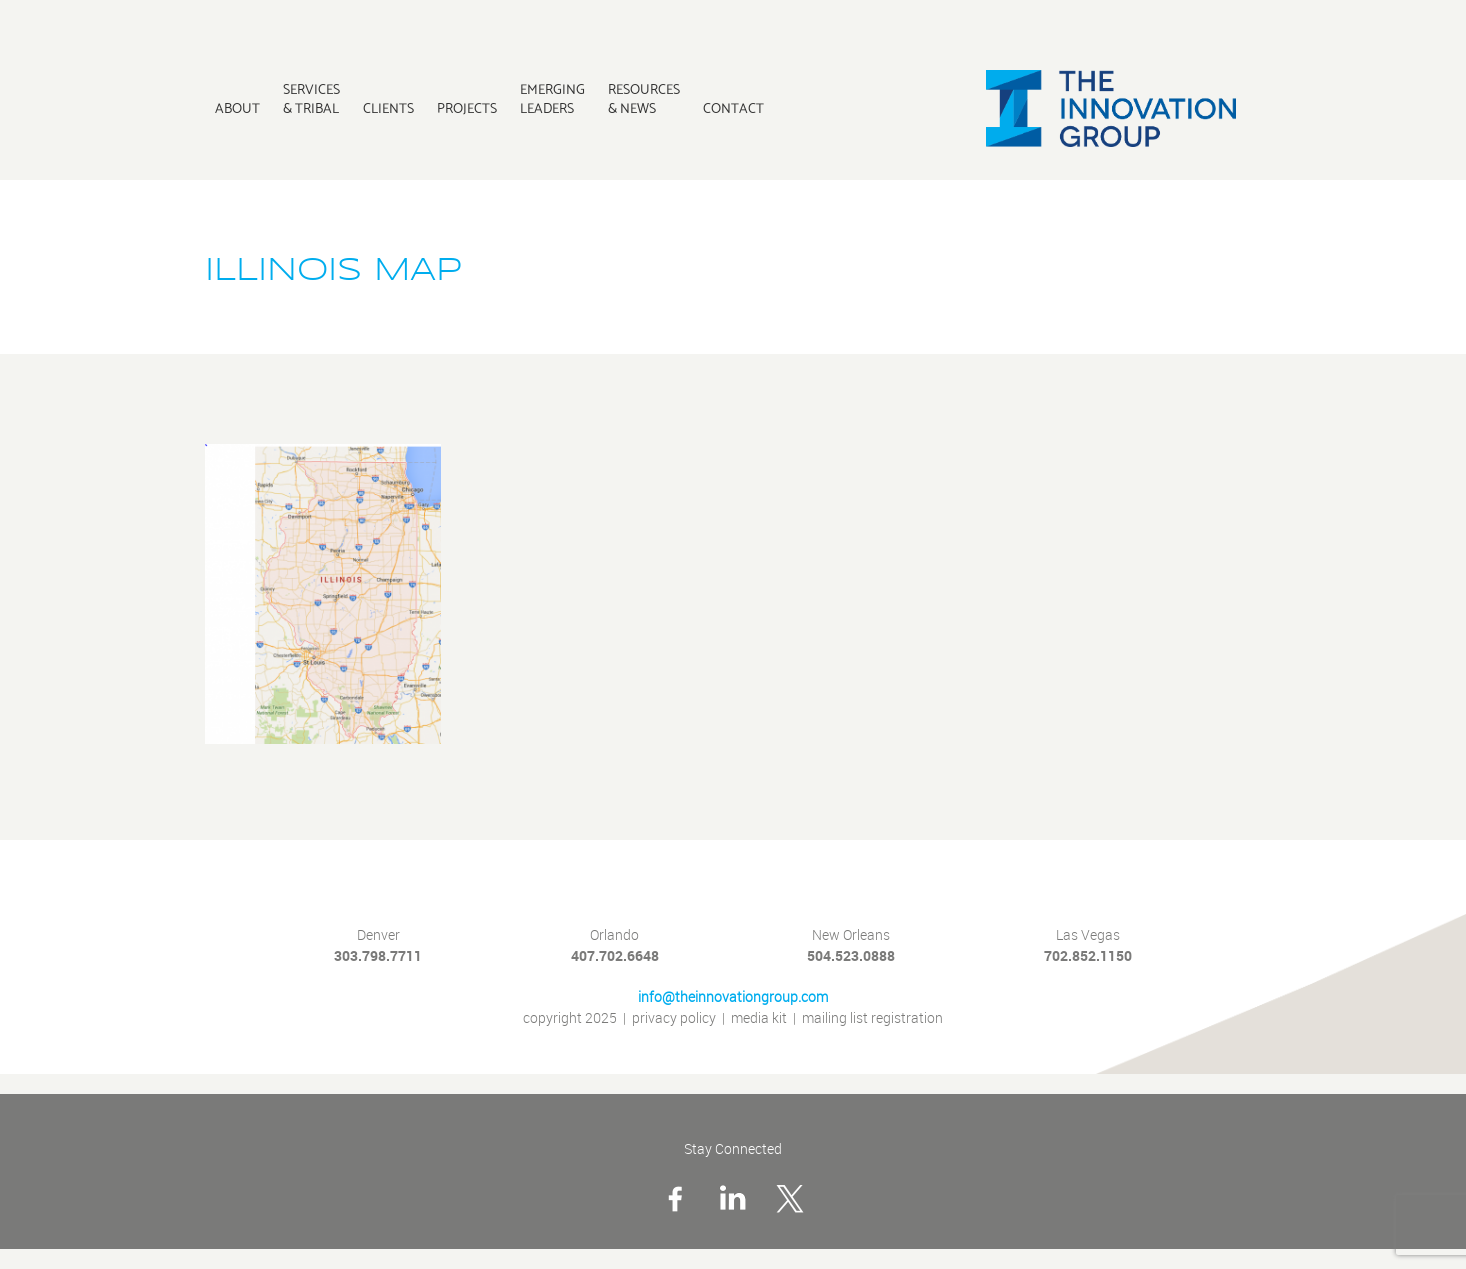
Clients (388, 108)
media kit (759, 1018)
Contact (733, 108)
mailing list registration (872, 1018)
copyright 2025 (570, 1018)
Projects (467, 108)
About (237, 108)
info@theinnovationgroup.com (733, 997)
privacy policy (674, 1018)
